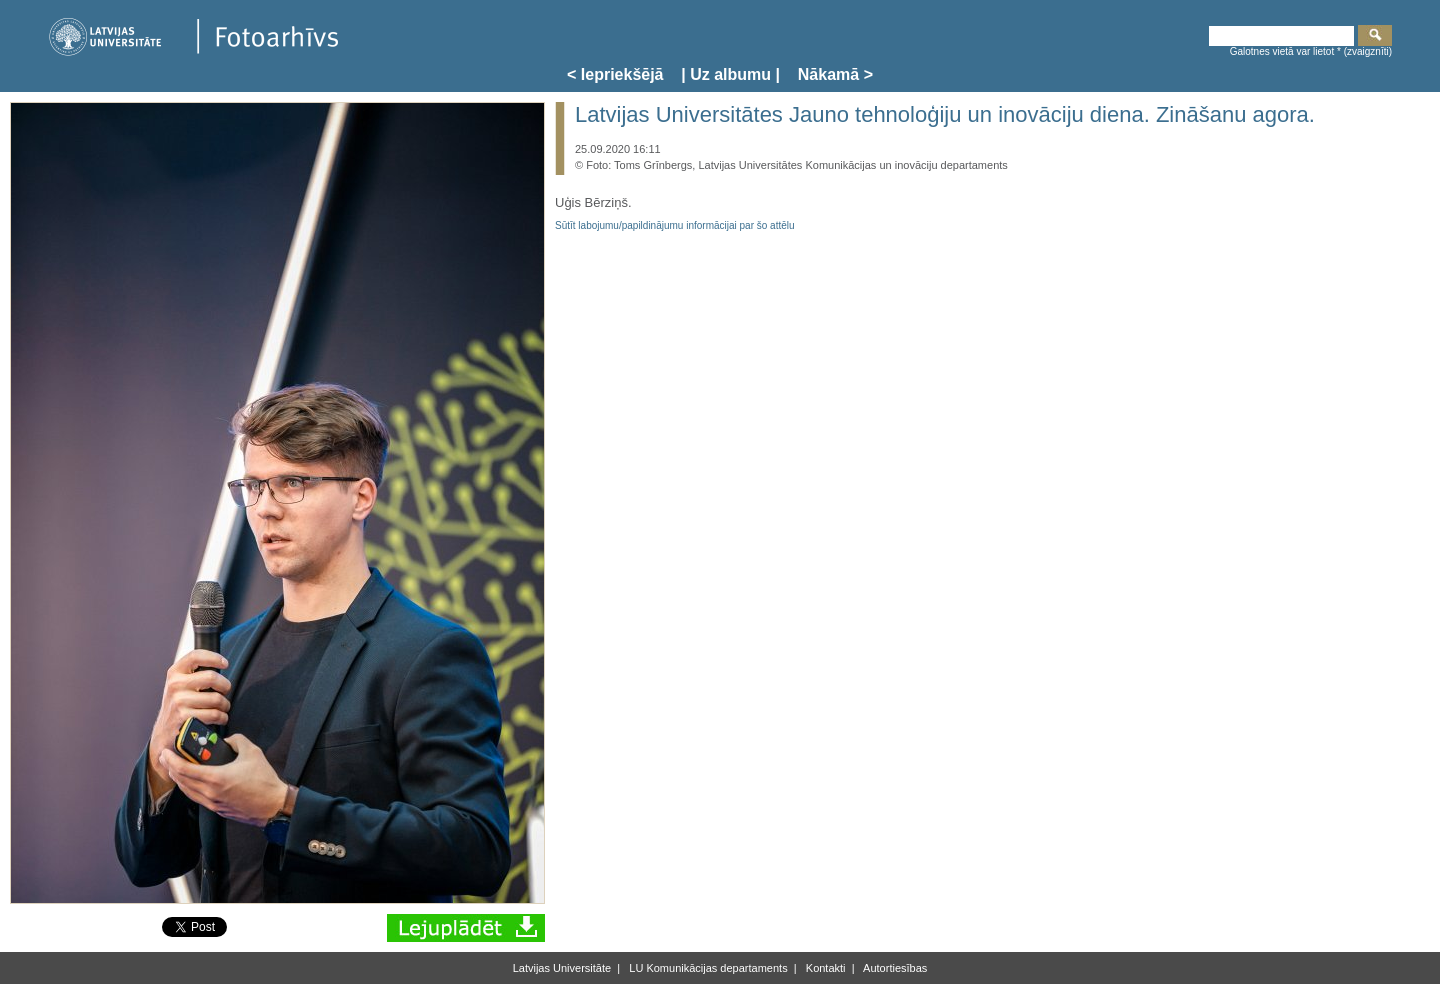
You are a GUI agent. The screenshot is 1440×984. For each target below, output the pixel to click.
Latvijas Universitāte (562, 968)
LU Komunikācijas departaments (706, 968)
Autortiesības (894, 968)
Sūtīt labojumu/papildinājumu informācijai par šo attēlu (675, 225)
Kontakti (824, 968)
